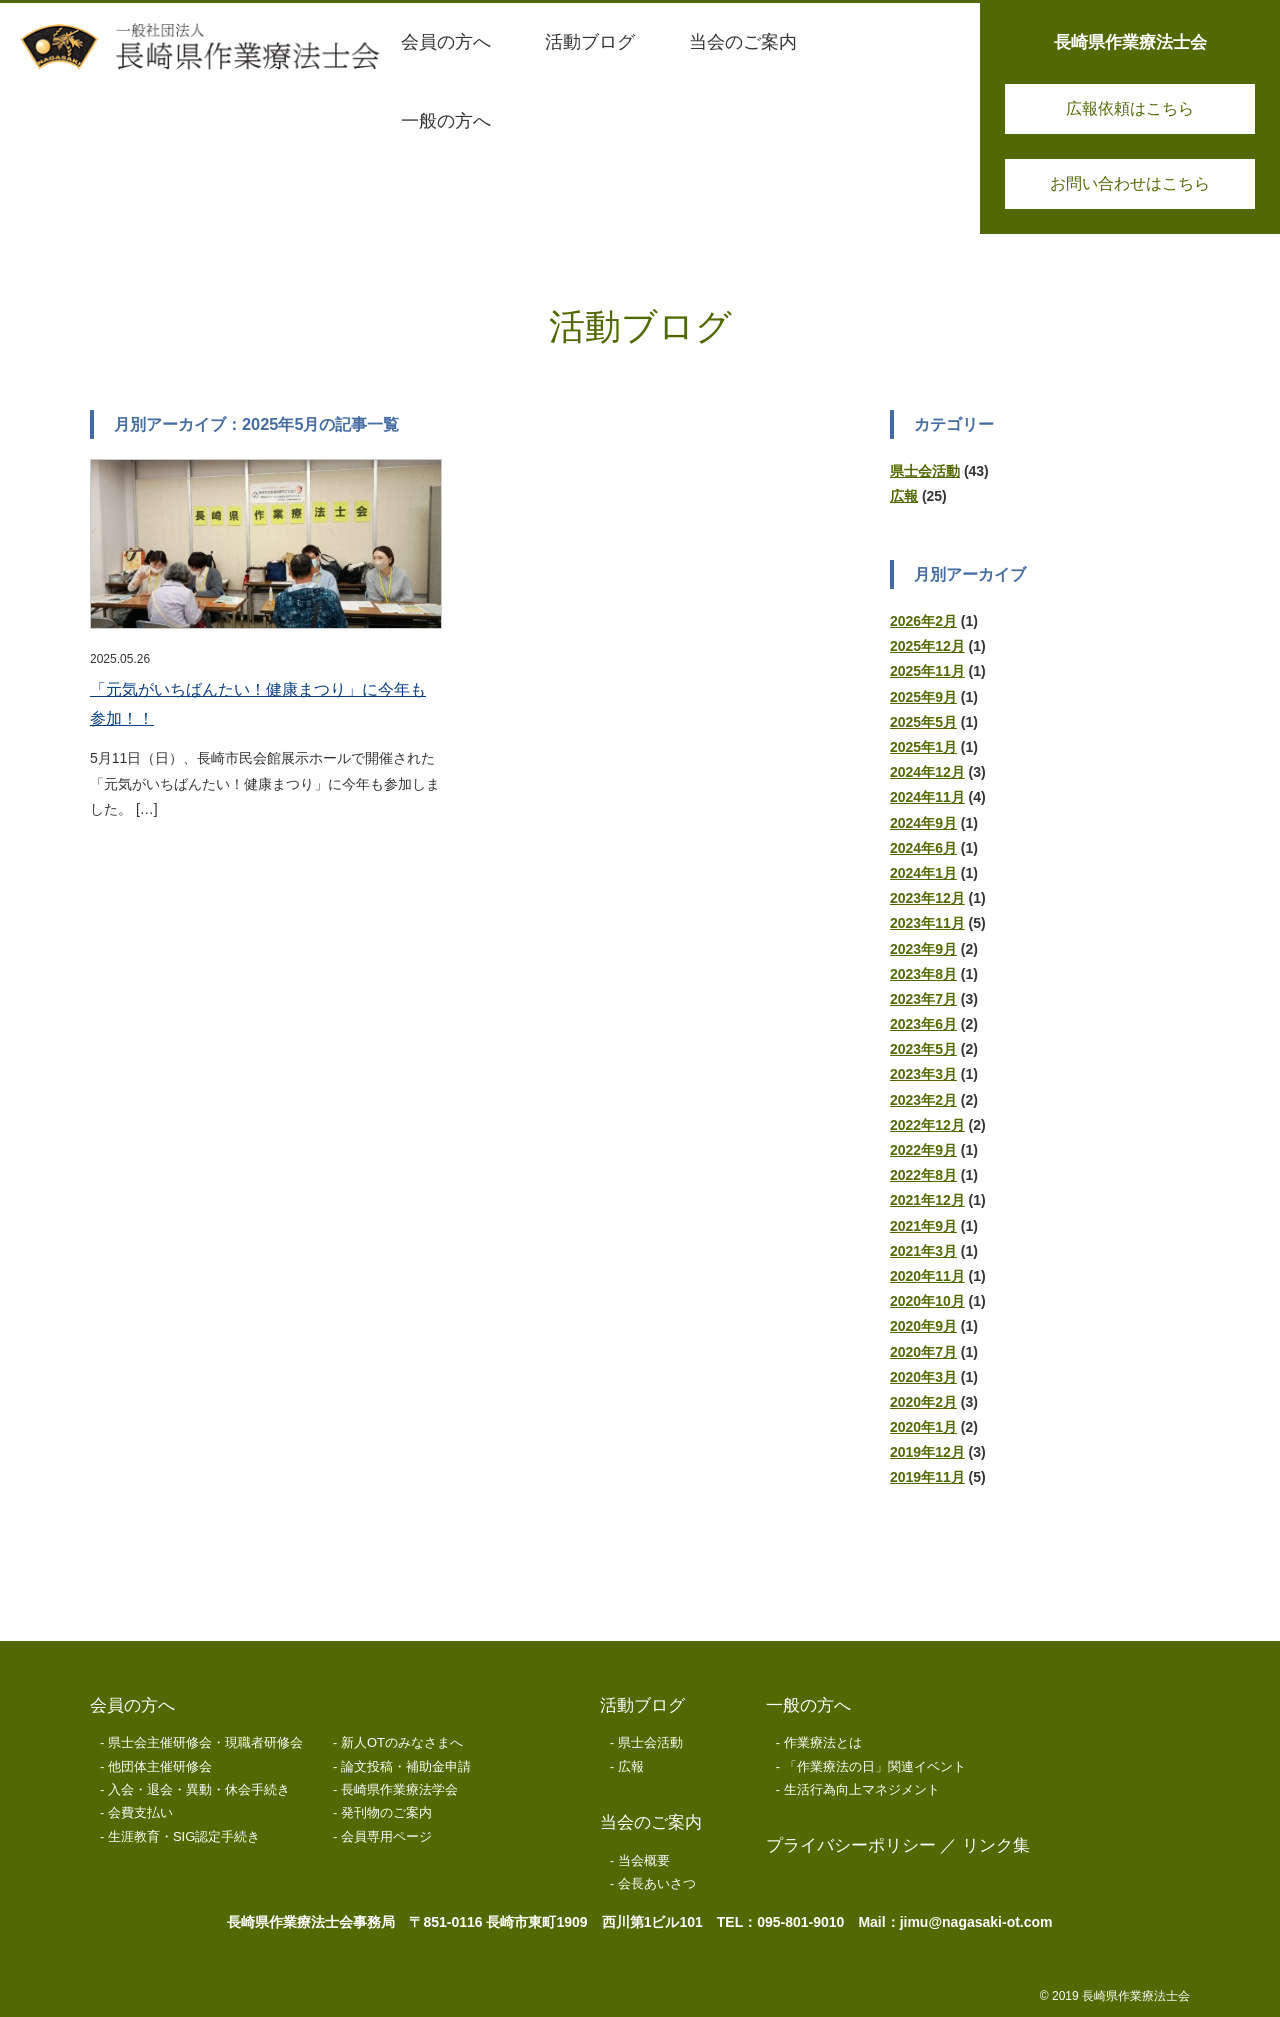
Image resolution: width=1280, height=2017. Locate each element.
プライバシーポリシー (851, 1845)
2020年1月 (923, 1427)
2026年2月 (923, 621)
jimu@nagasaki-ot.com (976, 1922)
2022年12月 (927, 1125)
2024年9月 (923, 823)
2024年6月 (923, 848)
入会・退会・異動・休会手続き (199, 1789)
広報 (904, 496)
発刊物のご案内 (386, 1812)
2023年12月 (927, 898)
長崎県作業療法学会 (399, 1789)
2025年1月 (923, 747)
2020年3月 (923, 1377)
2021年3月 (923, 1251)
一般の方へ (808, 1705)
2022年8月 (923, 1175)
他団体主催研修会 (160, 1766)
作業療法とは (823, 1742)
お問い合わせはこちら (1130, 183)
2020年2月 (923, 1402)
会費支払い (140, 1812)
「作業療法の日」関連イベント (875, 1766)
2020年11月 (927, 1276)
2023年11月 (927, 923)
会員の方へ (132, 1705)
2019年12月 (927, 1452)
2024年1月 (923, 873)
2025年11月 (927, 671)
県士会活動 (925, 471)
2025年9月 (923, 697)
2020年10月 (927, 1301)
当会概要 (644, 1860)
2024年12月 (927, 772)
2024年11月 (927, 797)
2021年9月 (923, 1226)
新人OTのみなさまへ (402, 1742)
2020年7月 (923, 1352)
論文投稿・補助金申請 (406, 1766)
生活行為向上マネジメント (862, 1789)
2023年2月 (923, 1100)
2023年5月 (923, 1049)
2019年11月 (927, 1477)
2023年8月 (923, 974)
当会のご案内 (651, 1822)
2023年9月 (923, 949)
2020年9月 (923, 1326)
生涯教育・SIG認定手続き (184, 1836)
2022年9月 (923, 1150)
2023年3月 (923, 1074)
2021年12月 (927, 1200)
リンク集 (996, 1845)
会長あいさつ (657, 1883)
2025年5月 (923, 722)
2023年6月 (923, 1024)
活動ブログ (642, 1705)
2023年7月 (923, 999)
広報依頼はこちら (1130, 108)
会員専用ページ (386, 1836)
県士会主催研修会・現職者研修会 (205, 1742)
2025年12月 (927, 646)
